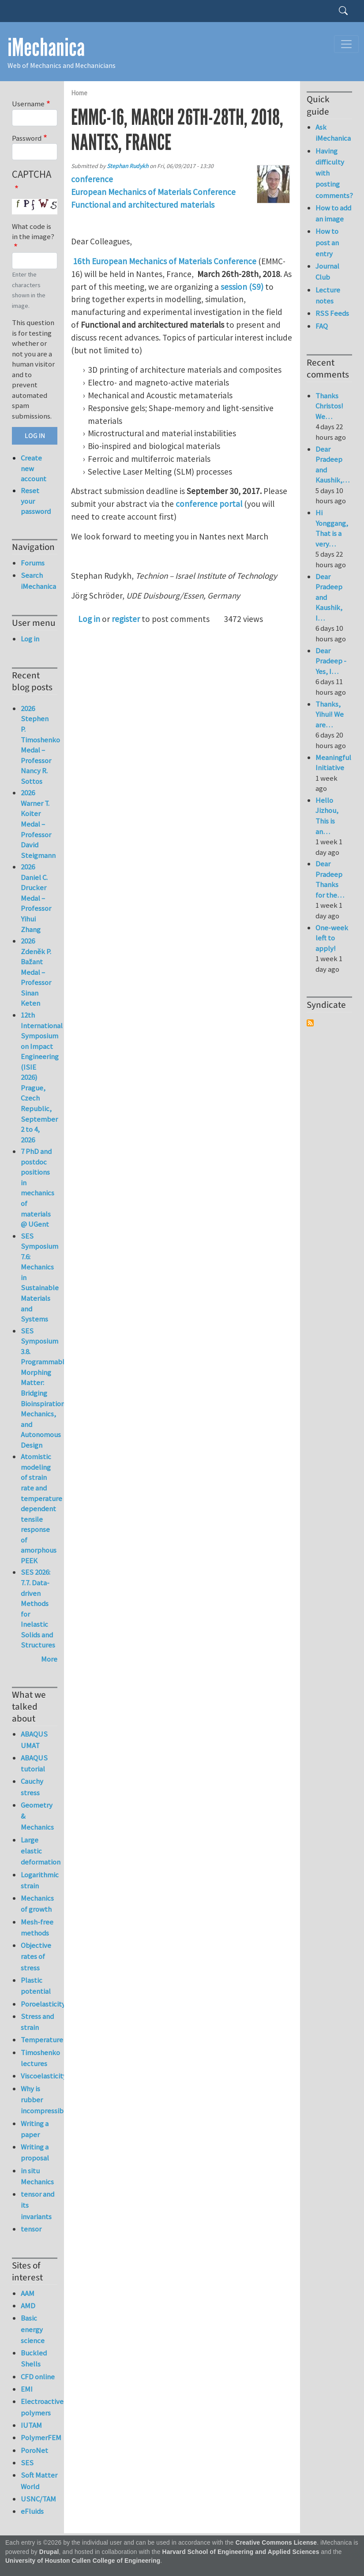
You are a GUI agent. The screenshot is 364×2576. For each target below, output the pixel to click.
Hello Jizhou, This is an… (326, 815)
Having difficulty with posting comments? (333, 173)
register (126, 619)
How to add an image (333, 213)
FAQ (321, 326)
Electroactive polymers (39, 2406)
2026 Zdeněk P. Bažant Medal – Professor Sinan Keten (36, 972)
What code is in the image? (33, 231)
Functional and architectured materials (142, 204)
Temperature (39, 2039)
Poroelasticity (39, 2004)
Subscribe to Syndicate (310, 1022)
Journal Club (327, 271)
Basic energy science (33, 2329)
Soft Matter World (39, 2480)
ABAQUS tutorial (34, 1763)
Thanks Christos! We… (329, 406)
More (49, 1659)
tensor (31, 2229)
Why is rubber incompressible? (39, 2099)
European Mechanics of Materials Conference (153, 192)
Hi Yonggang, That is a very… (331, 528)
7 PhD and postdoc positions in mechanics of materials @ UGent (37, 1187)
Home (79, 93)
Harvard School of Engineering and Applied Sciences (240, 2552)
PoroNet (34, 2450)
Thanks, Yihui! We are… (329, 714)
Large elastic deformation (39, 1851)
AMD (28, 2305)
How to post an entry (327, 242)
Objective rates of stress (36, 1956)
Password (26, 138)
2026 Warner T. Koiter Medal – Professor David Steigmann (38, 824)
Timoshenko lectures (39, 2058)
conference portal (209, 503)
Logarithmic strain (39, 1880)
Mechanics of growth (37, 1903)
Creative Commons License (276, 2542)
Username (28, 104)
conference (92, 179)
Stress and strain (37, 2021)
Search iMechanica (38, 580)
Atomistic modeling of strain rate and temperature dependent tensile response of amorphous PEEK (41, 1508)
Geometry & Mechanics (37, 1816)
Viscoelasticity (39, 2076)
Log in (89, 619)
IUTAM (31, 2425)
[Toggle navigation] (346, 44)
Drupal (49, 2552)
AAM (27, 2293)
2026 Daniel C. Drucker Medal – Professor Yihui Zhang (36, 898)
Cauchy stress (32, 1786)
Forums (33, 563)
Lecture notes (327, 295)
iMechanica (46, 48)
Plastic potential (36, 1985)
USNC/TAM (38, 2499)
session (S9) (242, 286)
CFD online (38, 2376)
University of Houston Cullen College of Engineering (82, 2560)
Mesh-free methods (37, 1927)
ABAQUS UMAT (34, 1739)
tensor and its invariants (37, 2205)
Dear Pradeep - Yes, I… (330, 661)
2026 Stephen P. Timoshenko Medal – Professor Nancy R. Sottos (40, 745)
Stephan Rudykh (127, 166)
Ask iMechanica (333, 132)
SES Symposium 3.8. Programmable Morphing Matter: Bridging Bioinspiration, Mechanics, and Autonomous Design (44, 1388)
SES (27, 2462)
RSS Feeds (332, 313)
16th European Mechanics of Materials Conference (164, 261)
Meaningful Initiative (333, 763)
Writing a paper (35, 2129)
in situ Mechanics (37, 2176)
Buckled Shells (34, 2358)
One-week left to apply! (331, 938)
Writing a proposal (35, 2152)
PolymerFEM (39, 2437)
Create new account (33, 468)
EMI (27, 2389)
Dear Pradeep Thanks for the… (329, 879)
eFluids (32, 2511)
